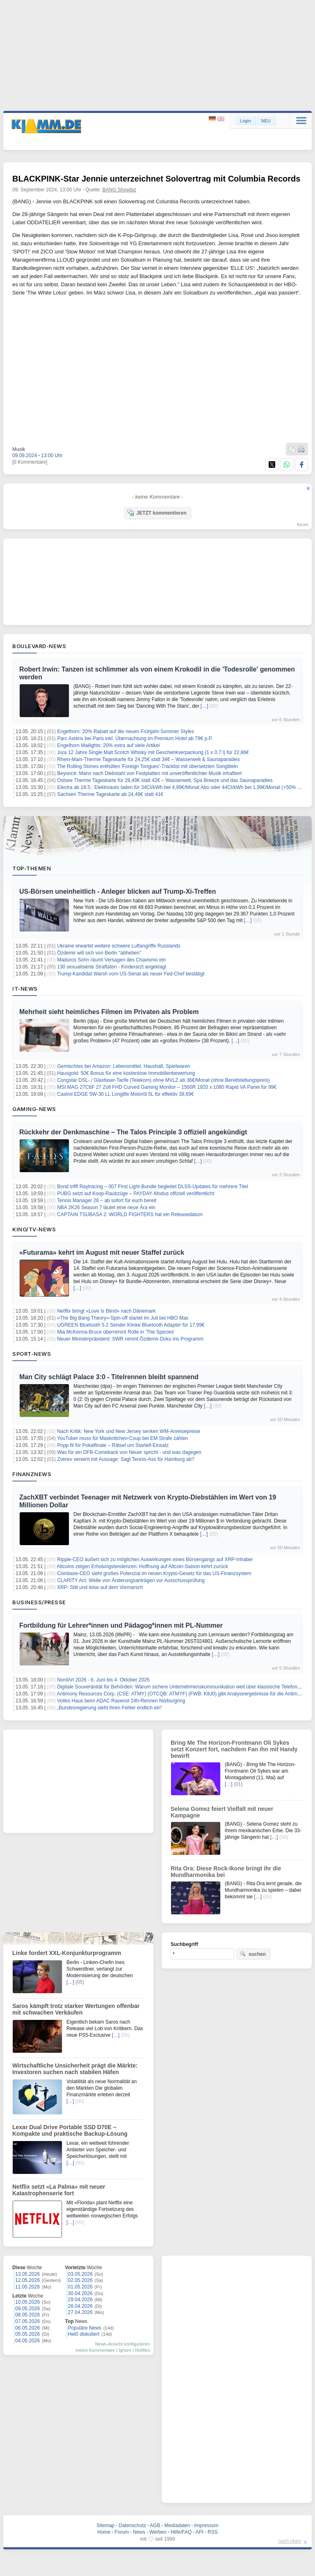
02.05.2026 (80, 2280)
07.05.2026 (27, 2321)
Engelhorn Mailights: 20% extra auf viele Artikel (108, 745)
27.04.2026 (80, 2312)
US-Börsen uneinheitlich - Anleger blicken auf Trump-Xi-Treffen (117, 891)
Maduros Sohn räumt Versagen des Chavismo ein (111, 960)
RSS (213, 2532)
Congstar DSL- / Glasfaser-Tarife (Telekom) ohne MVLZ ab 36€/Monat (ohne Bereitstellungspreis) (163, 1080)
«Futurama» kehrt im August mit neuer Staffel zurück (101, 1252)
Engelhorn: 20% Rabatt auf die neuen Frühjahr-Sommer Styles (125, 731)
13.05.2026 (27, 2274)
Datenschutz (132, 2525)
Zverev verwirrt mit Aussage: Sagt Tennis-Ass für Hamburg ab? (125, 1459)
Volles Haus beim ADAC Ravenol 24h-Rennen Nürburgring (121, 1701)
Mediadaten (177, 2525)
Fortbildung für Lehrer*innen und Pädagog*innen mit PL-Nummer (121, 1625)
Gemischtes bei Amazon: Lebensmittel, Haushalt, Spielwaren (123, 1066)
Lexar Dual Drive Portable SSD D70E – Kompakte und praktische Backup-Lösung (70, 2130)
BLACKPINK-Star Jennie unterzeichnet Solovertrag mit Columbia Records (156, 178)
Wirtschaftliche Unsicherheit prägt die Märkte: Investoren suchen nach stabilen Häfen (75, 2068)
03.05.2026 (80, 2274)
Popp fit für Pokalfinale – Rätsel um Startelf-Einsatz (113, 1445)
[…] (204, 706)
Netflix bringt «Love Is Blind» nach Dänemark (106, 1311)
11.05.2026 (27, 2287)
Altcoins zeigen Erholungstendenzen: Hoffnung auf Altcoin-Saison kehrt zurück (142, 1566)
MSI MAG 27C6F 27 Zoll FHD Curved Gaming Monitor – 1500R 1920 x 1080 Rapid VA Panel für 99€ (166, 1087)
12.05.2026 (27, 2280)
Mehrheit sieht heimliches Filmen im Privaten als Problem (109, 1011)
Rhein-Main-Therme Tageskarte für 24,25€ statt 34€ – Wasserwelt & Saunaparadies (148, 759)
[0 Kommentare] (29, 462)
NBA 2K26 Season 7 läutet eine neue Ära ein (106, 1207)
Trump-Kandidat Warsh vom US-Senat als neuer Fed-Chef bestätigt (130, 974)
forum (302, 524)
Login (245, 120)
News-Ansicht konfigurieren (122, 2343)
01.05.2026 (80, 2287)
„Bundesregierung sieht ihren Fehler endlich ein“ (109, 1708)
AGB (155, 2525)
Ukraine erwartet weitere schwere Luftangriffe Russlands (118, 946)
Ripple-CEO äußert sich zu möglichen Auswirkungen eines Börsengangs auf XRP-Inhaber (155, 1559)
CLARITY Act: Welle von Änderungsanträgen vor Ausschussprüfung (131, 1580)
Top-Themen (31, 868)
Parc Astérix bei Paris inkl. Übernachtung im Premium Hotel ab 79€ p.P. (134, 738)
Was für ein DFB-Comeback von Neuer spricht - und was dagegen (129, 1452)
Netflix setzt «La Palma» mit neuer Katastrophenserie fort (58, 2189)
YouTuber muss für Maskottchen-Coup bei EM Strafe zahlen (122, 1438)
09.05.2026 (27, 2309)
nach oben (289, 2541)
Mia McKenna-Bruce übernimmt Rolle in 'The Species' (116, 1332)
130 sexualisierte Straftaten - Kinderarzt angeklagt (111, 967)
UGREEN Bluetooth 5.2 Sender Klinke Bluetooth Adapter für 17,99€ (131, 1325)
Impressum (206, 2525)
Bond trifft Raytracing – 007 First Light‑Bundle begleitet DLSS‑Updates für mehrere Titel (152, 1186)
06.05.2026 (27, 2328)
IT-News (25, 988)
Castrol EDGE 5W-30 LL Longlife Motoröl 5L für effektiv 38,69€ (125, 1094)
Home (103, 2532)
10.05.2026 (27, 2302)
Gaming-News (34, 1109)
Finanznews (31, 1474)
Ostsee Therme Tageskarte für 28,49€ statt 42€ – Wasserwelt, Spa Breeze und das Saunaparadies (164, 780)
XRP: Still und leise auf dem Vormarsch (100, 1587)
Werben (158, 2532)
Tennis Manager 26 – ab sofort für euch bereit (106, 1200)
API (199, 2532)
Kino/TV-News (34, 1229)
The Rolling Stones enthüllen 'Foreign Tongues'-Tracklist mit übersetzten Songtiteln (147, 766)
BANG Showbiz (120, 190)
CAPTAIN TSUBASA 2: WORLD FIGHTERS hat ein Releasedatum (130, 1214)
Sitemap (105, 2525)
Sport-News (31, 1353)
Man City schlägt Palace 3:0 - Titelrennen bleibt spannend (109, 1376)
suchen (253, 1953)
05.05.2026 (27, 2334)
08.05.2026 (27, 2315)
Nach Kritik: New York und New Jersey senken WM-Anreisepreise (128, 1431)
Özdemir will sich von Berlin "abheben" (99, 953)
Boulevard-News (39, 646)
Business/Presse (39, 1602)
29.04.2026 (80, 2299)
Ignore (125, 2350)
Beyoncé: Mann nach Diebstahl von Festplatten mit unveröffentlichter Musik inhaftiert (149, 773)
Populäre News (84, 2328)
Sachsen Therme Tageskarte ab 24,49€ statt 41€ (110, 794)
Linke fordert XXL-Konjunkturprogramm (66, 1953)
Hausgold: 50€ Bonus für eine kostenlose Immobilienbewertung (126, 1073)
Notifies (142, 2350)
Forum (121, 2532)
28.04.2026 (80, 2306)
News (139, 2532)
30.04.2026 (80, 2293)
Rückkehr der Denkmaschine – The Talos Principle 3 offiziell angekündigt (133, 1132)
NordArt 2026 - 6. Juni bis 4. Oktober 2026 (103, 1680)
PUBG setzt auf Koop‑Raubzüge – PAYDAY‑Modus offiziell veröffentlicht (135, 1193)
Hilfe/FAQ (181, 2532)
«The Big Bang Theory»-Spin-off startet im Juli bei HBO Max (122, 1318)
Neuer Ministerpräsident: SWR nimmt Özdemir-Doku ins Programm (130, 1339)
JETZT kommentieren (156, 512)
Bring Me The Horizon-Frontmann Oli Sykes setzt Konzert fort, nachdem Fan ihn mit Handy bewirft (234, 1749)
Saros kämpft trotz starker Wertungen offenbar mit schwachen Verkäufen (75, 2009)
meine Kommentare (95, 2350)
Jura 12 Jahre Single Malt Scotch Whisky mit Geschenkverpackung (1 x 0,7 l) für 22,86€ (153, 752)
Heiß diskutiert (84, 2334)
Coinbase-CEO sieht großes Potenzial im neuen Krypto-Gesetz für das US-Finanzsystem (154, 1573)
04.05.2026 (27, 2341)
